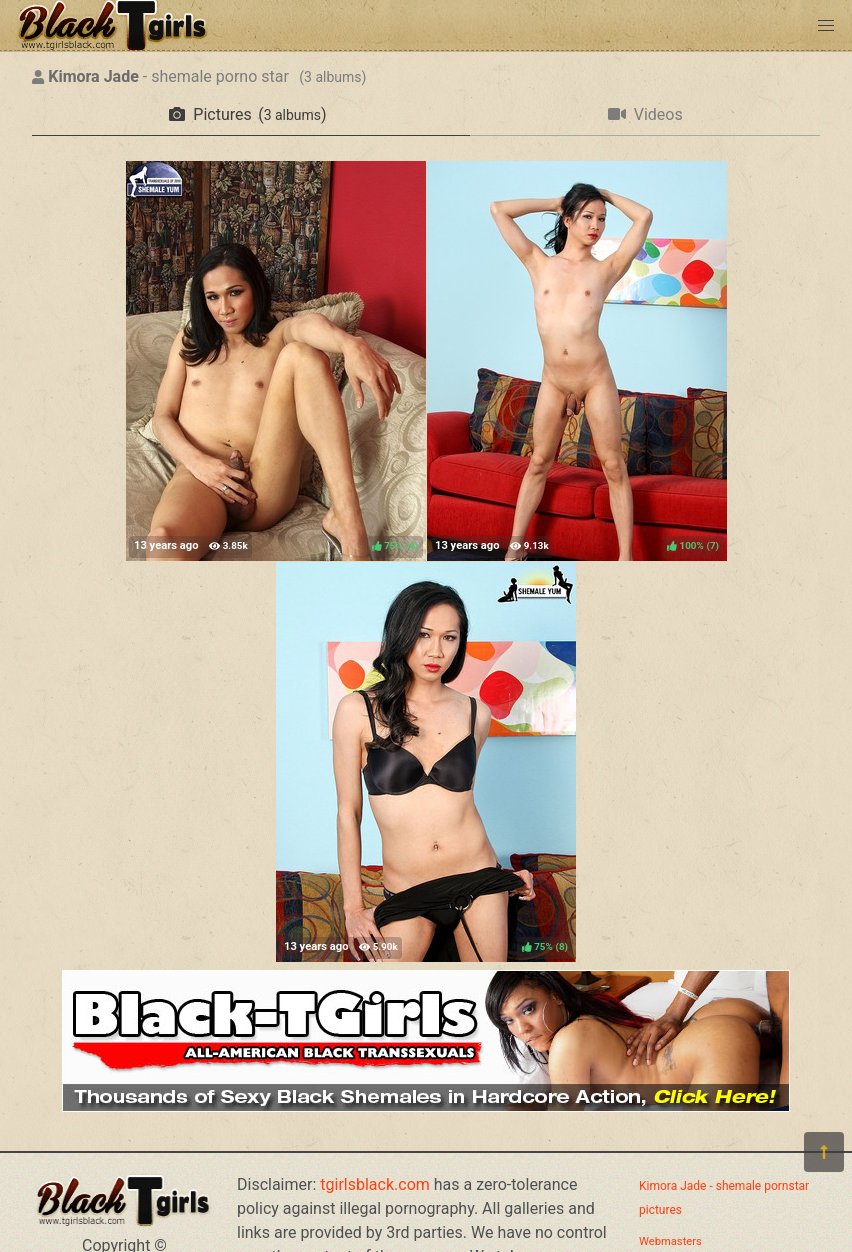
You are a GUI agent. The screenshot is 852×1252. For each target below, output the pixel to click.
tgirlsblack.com (375, 1184)
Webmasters (670, 1241)
